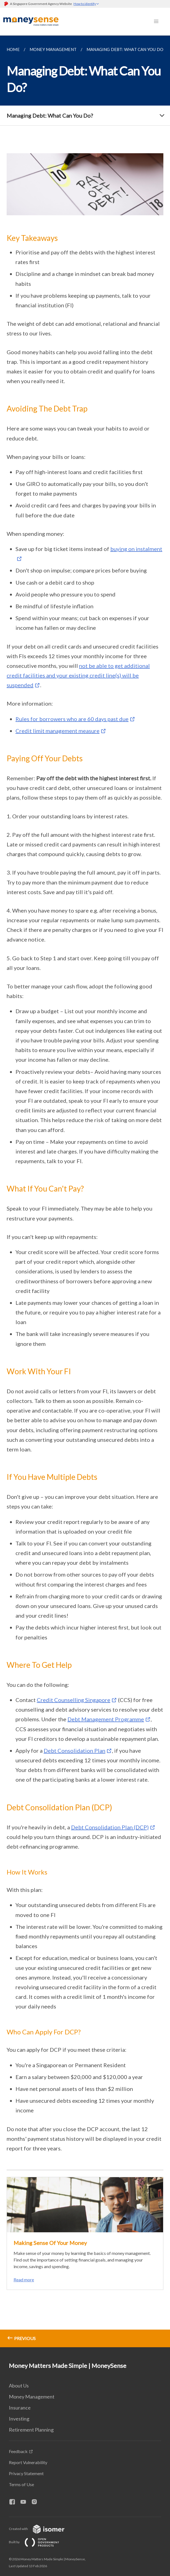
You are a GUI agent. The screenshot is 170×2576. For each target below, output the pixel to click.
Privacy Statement (26, 2473)
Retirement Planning (31, 2430)
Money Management (31, 2397)
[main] (85, 1191)
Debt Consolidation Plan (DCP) (110, 1827)
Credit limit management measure (57, 730)
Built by (38, 2542)
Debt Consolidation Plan (74, 1750)
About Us (19, 2386)
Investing (19, 2419)
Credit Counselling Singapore (73, 1699)
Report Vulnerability (28, 2462)
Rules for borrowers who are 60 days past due (72, 719)
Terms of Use (21, 2484)
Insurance (20, 2408)
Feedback (18, 2451)
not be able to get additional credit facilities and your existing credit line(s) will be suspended (78, 675)
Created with (41, 2529)
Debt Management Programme (105, 1719)
